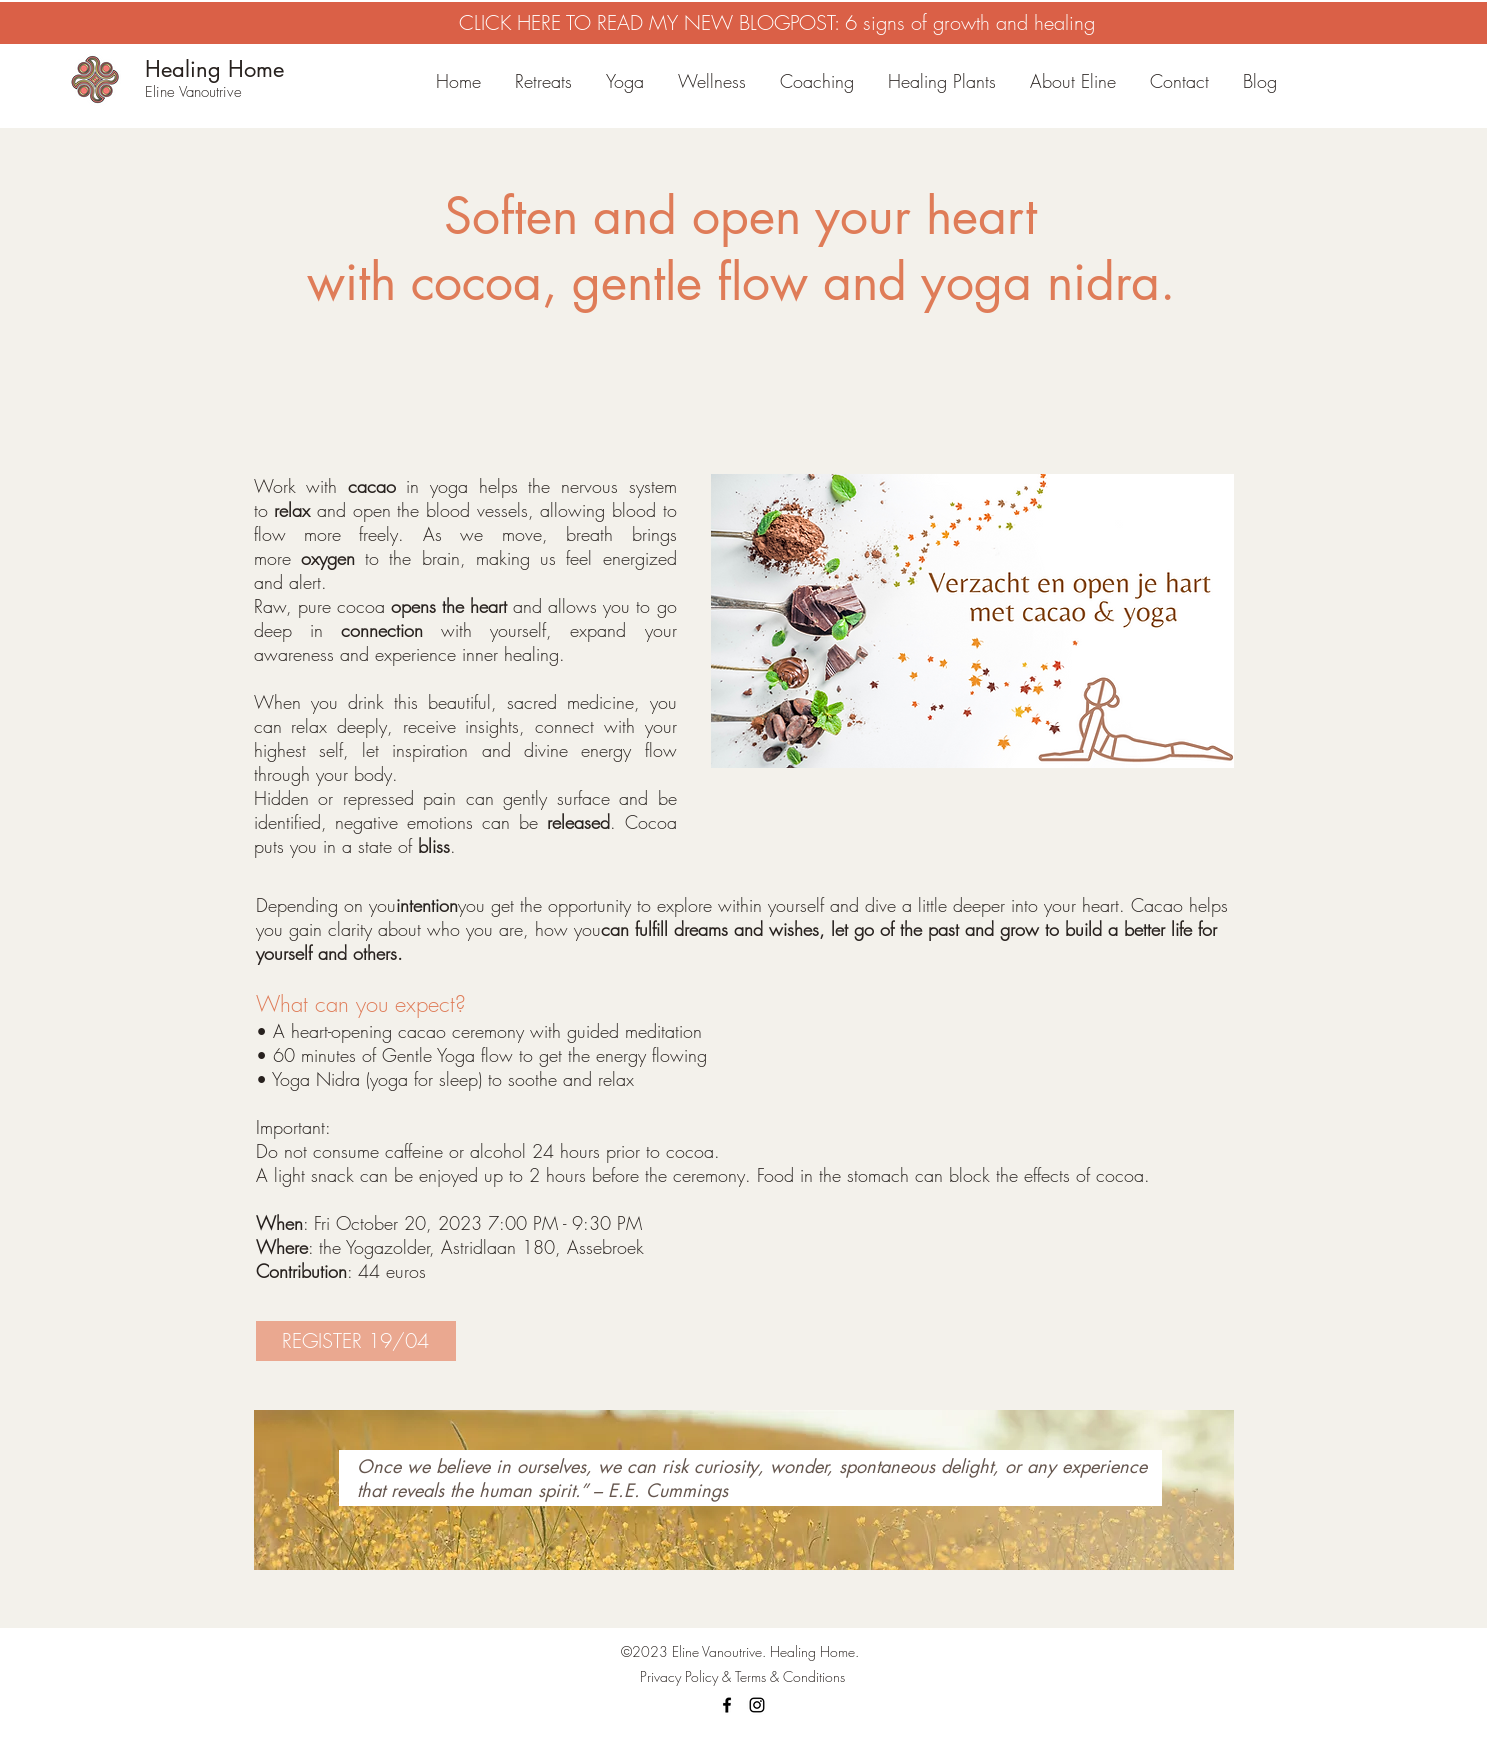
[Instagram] (757, 1705)
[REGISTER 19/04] (356, 1341)
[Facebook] (727, 1705)
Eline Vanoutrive (193, 92)
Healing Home (214, 69)
